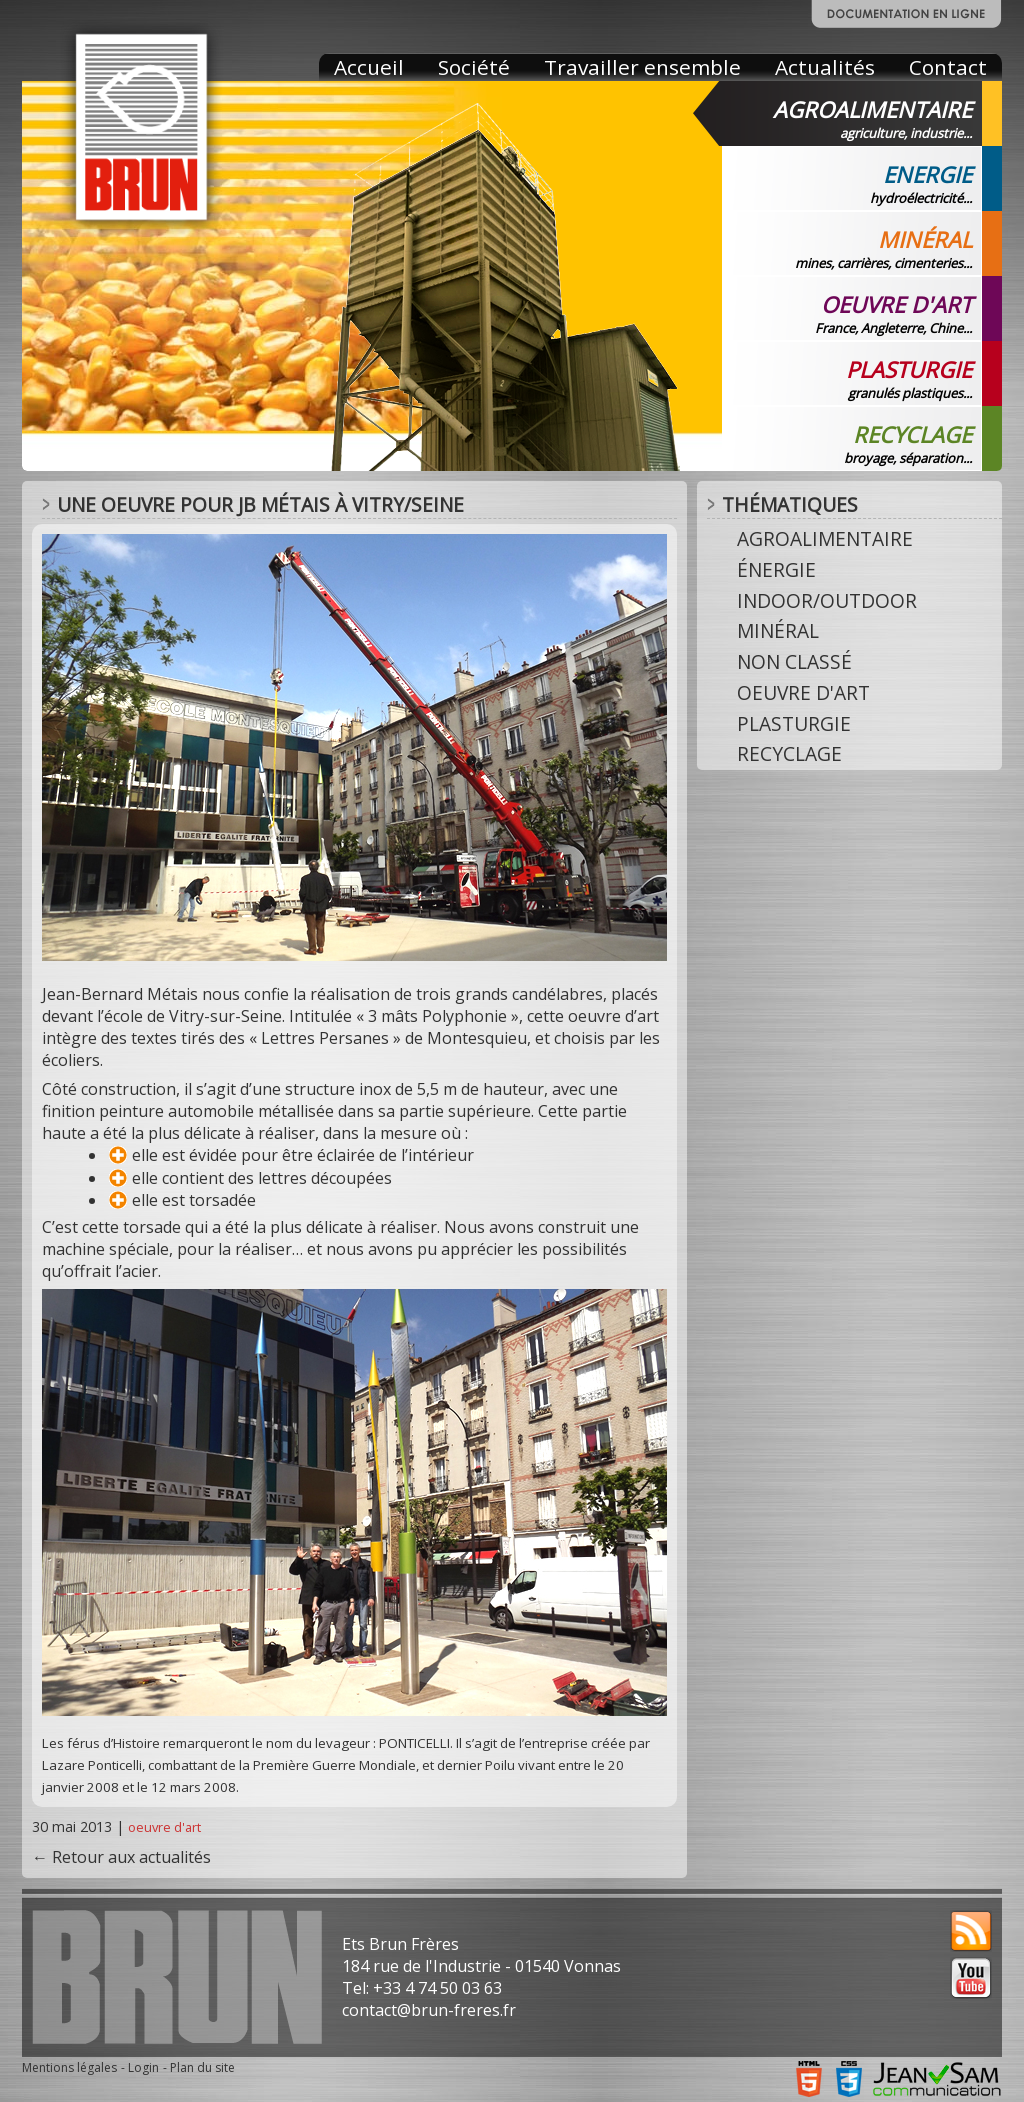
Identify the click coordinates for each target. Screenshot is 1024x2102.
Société (474, 67)
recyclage (789, 753)
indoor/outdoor (827, 600)
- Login (140, 2067)
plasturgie (794, 723)
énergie (776, 569)
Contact (948, 67)
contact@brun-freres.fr (429, 2010)
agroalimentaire (825, 538)
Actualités (825, 67)
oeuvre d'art (164, 1827)
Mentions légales (69, 2067)
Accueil (369, 67)
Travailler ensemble (642, 67)
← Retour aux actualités (121, 1857)
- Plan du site (199, 2067)
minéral (778, 630)
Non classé (794, 661)
